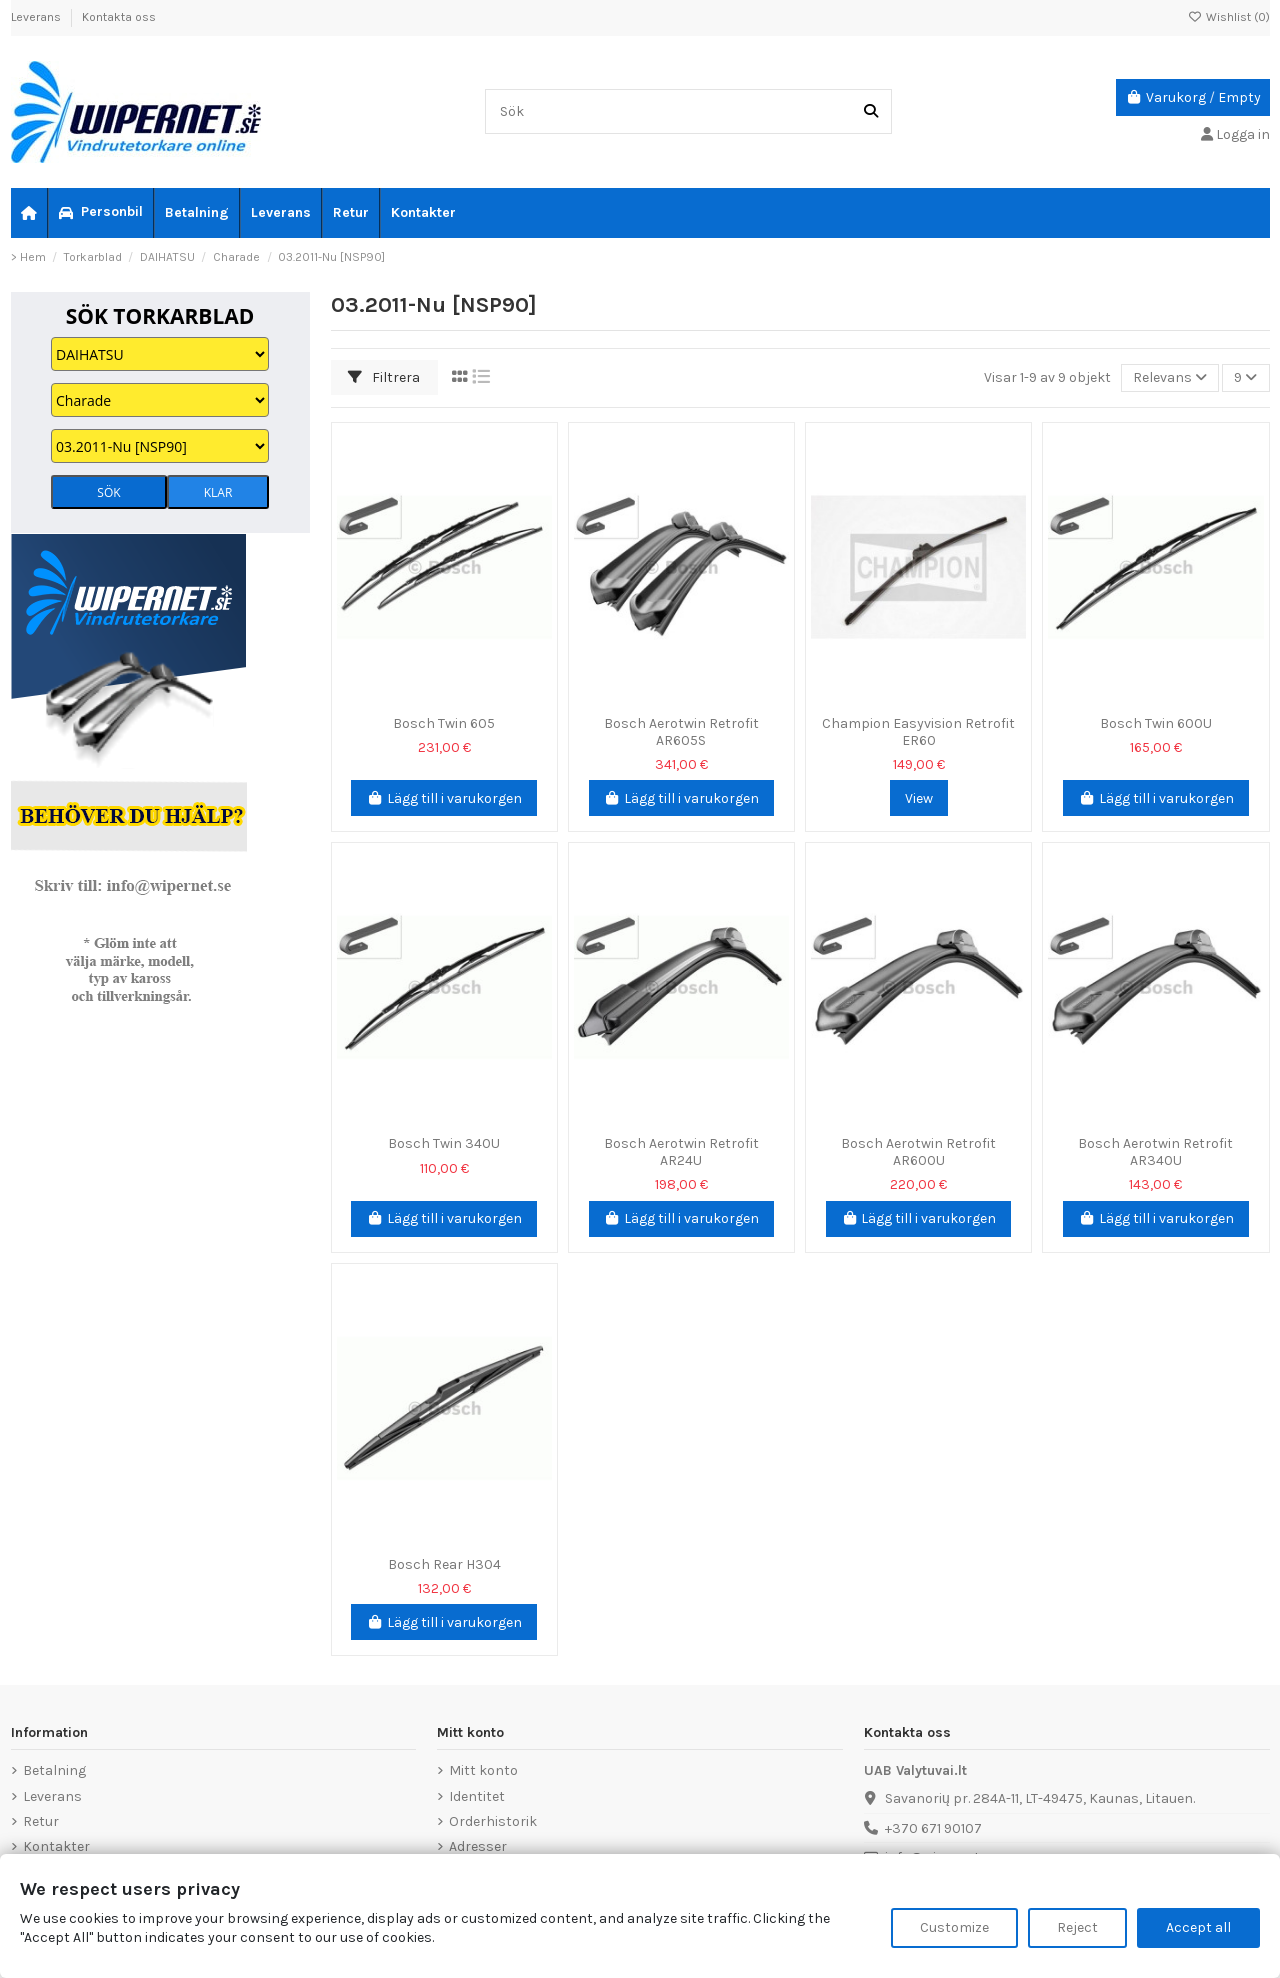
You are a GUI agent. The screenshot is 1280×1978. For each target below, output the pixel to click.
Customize (954, 1927)
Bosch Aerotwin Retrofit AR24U (681, 1152)
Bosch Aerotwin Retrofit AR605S (681, 732)
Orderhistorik (493, 1821)
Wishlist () (1229, 17)
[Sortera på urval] (1170, 378)
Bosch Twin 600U (1156, 723)
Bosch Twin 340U (444, 1143)
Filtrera (384, 377)
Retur (41, 1821)
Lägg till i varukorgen (444, 798)
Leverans (37, 17)
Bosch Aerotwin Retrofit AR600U (918, 1152)
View (919, 798)
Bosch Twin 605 (444, 723)
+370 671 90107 (933, 1828)
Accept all (1198, 1927)
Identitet (477, 1796)
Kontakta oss (119, 17)
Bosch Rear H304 (444, 1564)
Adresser (478, 1846)
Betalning (54, 1770)
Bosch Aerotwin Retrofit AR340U (1155, 1152)
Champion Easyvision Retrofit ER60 (918, 732)
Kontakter (56, 1846)
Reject (1077, 1927)
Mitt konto (483, 1770)
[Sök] (871, 111)
